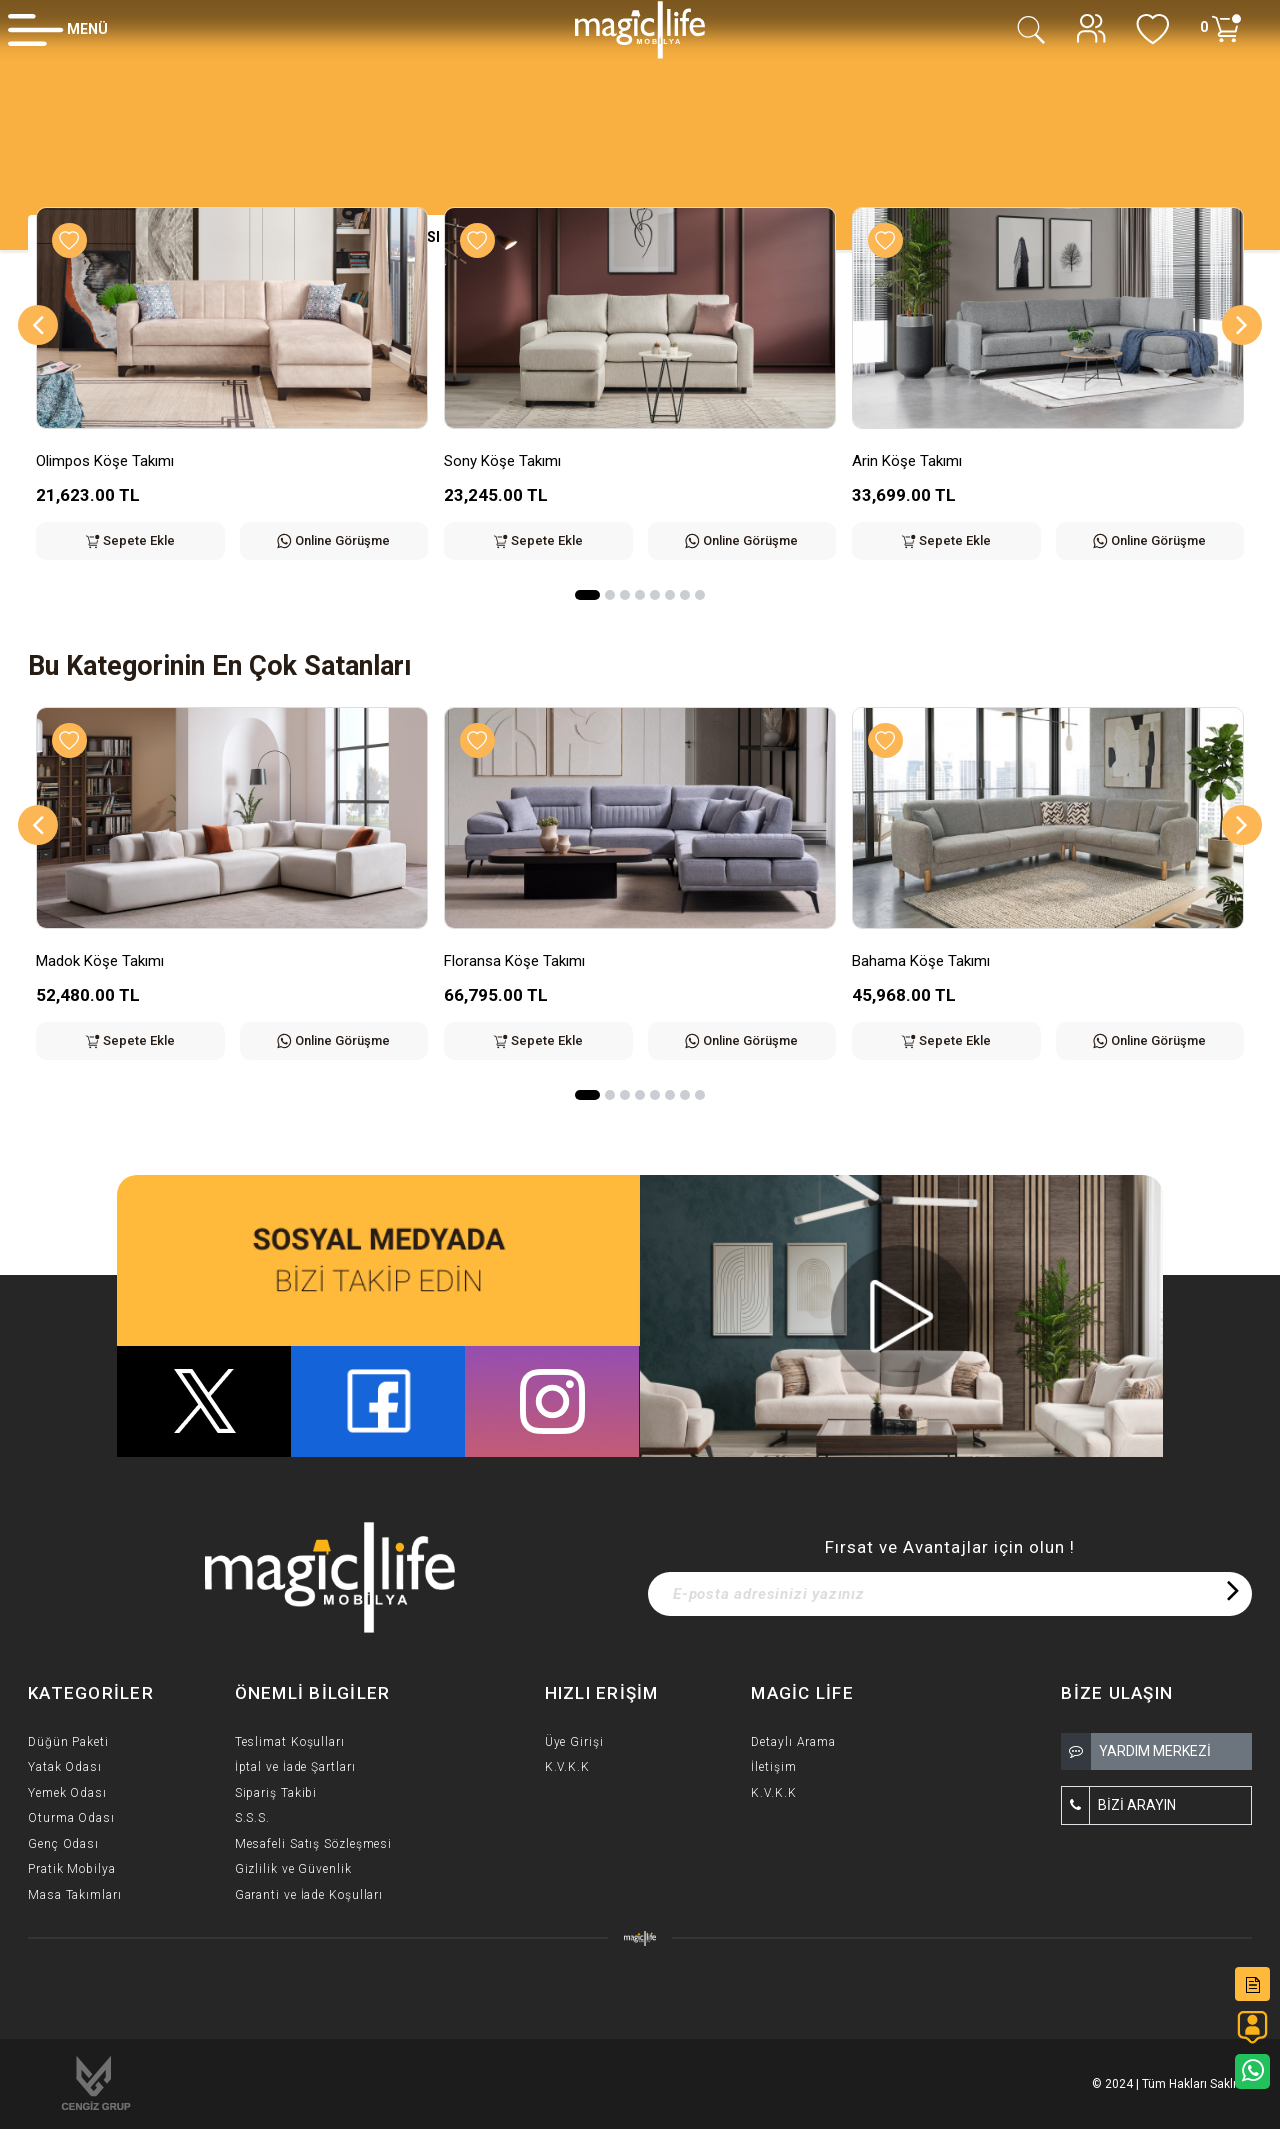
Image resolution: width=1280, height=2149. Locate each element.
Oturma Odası (71, 1818)
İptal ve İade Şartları (295, 1767)
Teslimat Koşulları (290, 1742)
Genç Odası (63, 1844)
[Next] (1242, 325)
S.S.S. (252, 1818)
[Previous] (38, 325)
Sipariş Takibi (276, 1793)
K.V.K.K (567, 1767)
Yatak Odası (65, 1767)
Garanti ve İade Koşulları (309, 1895)
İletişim (773, 1767)
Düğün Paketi (68, 1742)
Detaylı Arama (793, 1742)
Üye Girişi (574, 1742)
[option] (232, 398)
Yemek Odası (67, 1793)
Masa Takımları (75, 1895)
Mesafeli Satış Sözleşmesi (314, 1844)
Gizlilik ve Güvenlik (293, 1869)
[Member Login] (58, 29)
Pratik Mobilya (72, 1869)
